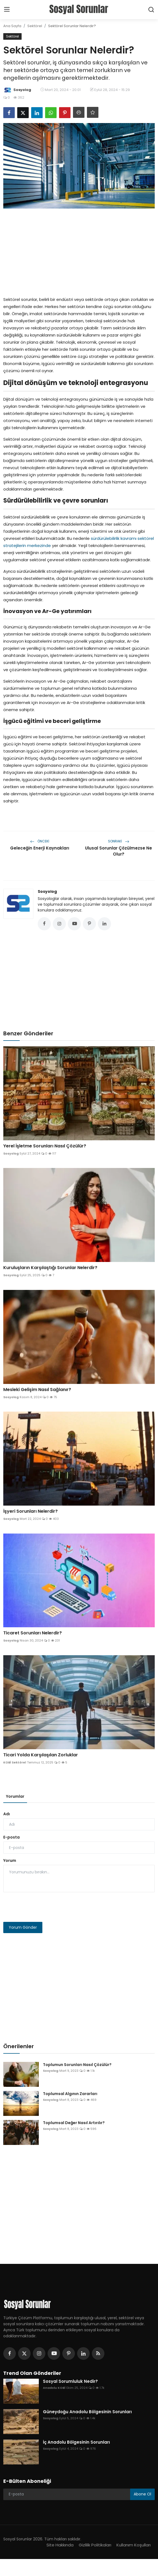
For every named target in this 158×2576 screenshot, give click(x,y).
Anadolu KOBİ (54, 2388)
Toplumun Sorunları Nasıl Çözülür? (77, 2064)
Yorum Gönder (23, 1927)
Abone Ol (142, 2494)
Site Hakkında (60, 2545)
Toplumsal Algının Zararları (70, 2093)
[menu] (7, 10)
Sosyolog (47, 891)
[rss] (98, 2353)
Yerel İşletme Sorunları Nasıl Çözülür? (44, 1146)
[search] (151, 10)
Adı (6, 1814)
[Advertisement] (79, 251)
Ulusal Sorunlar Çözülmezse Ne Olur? (118, 851)
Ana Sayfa (12, 26)
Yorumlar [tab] (15, 1796)
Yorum (9, 1860)
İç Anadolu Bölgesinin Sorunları (76, 2442)
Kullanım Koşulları (133, 2545)
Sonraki (118, 841)
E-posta (11, 1837)
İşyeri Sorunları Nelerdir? (30, 1511)
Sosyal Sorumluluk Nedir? (70, 2381)
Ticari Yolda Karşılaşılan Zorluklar (40, 1755)
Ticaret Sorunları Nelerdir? (32, 1633)
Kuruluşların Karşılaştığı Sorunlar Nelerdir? (50, 1268)
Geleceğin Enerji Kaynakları (39, 848)
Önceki (39, 841)
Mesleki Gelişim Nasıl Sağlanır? (37, 1390)
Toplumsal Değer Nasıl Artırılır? (74, 2122)
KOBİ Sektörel (14, 1762)
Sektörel (34, 26)
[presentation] (44, 1907)
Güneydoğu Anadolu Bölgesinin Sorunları (87, 2412)
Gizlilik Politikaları (95, 2545)
